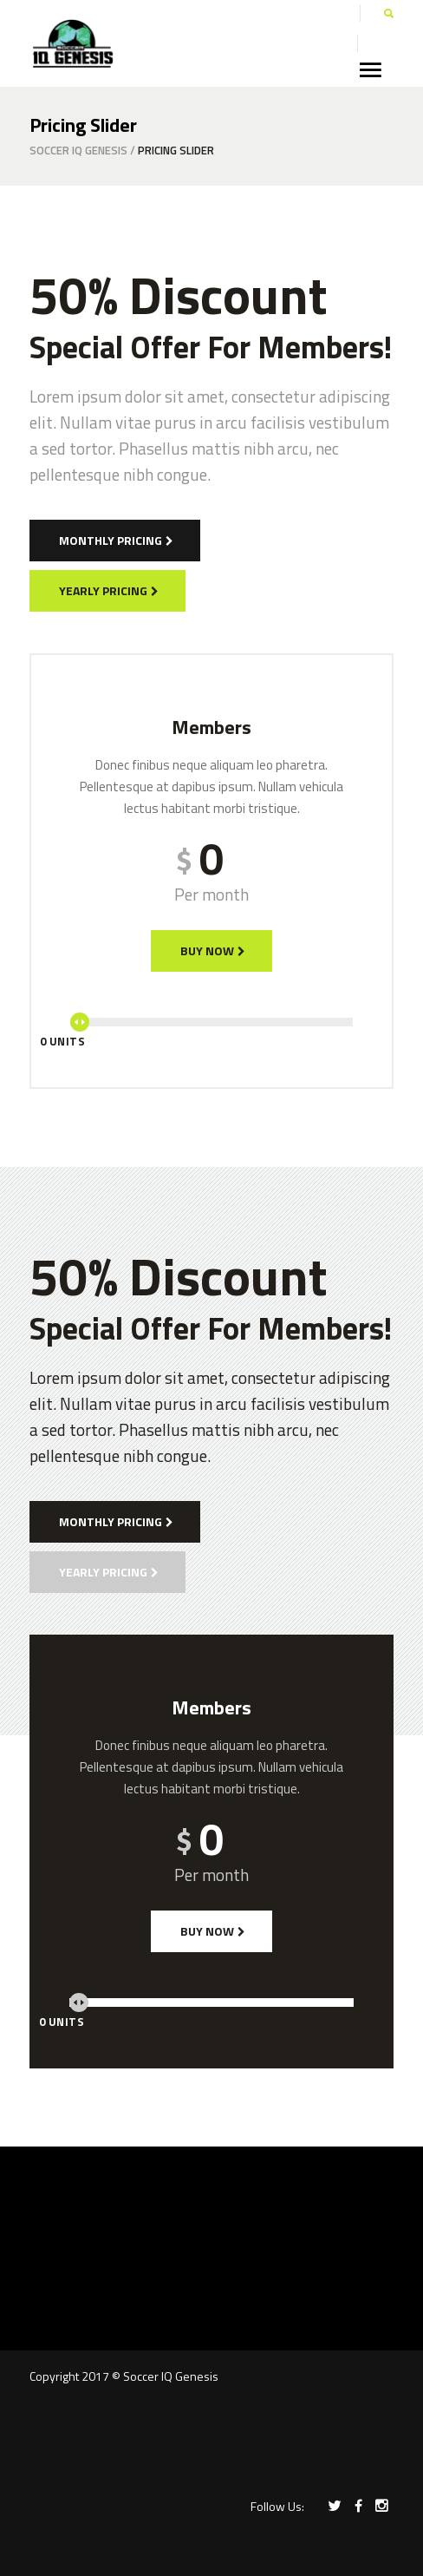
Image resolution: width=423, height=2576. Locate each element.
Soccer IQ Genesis (78, 150)
